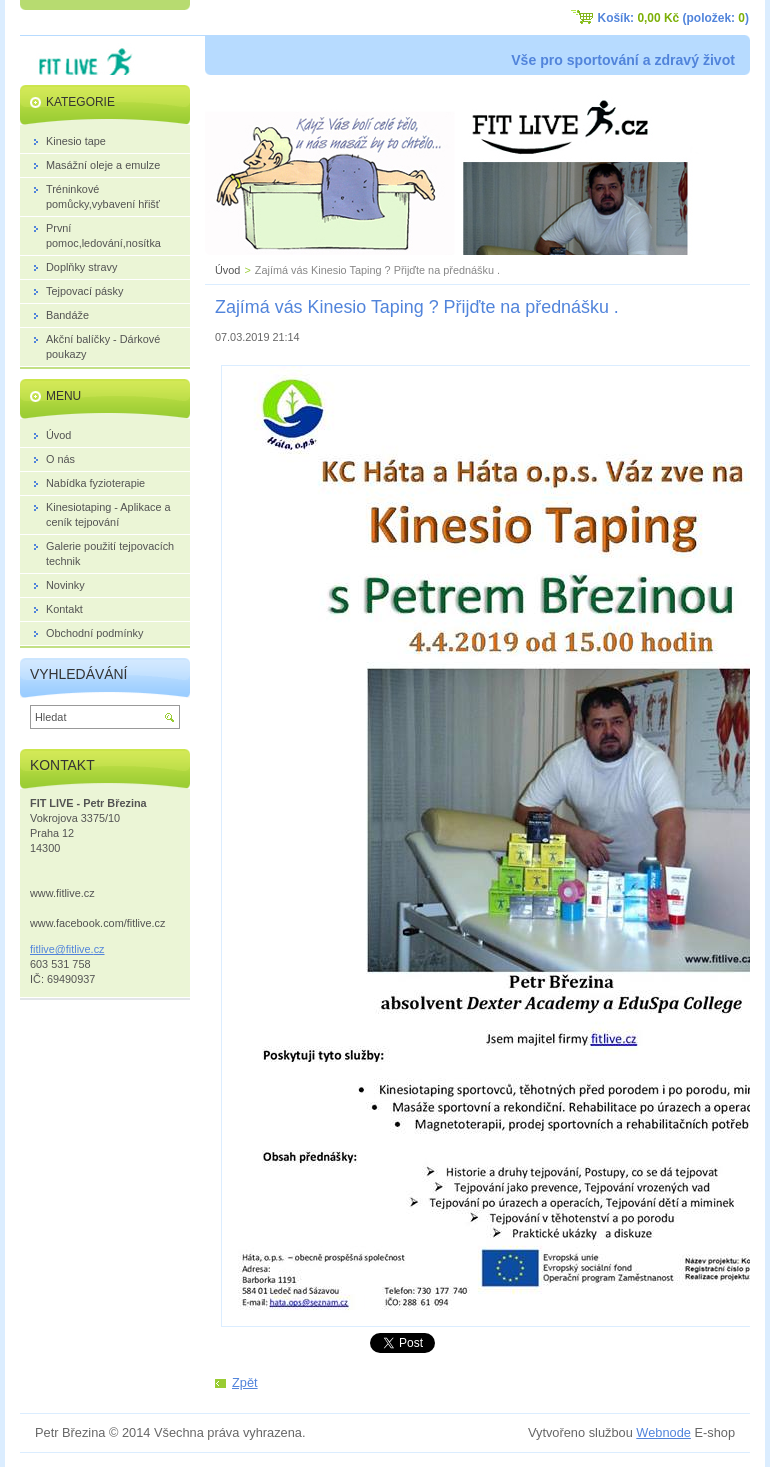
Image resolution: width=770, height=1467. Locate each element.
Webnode (663, 1432)
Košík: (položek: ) (673, 18)
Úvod (227, 270)
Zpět (245, 1382)
